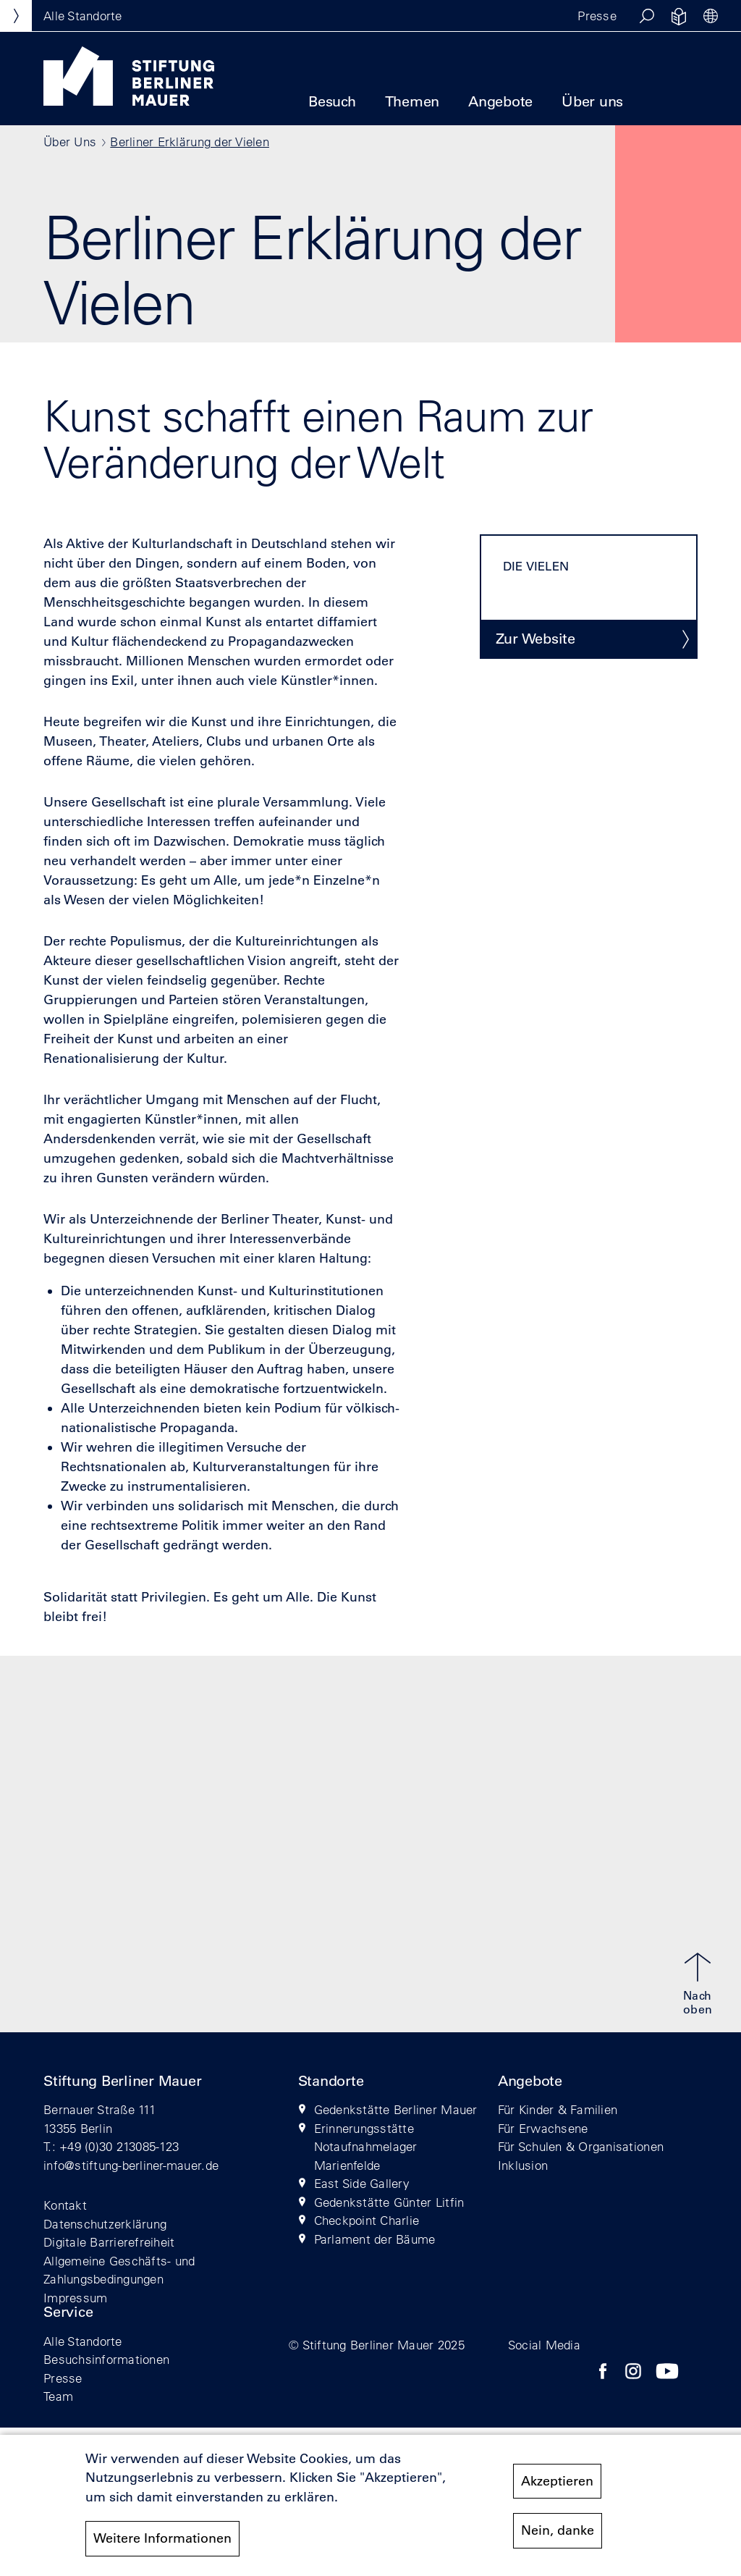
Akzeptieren (557, 2489)
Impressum (75, 2297)
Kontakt (65, 2205)
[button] (647, 16)
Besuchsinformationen (106, 2359)
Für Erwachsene (543, 2128)
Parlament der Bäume (375, 2239)
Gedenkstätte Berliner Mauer (396, 2109)
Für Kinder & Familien (557, 2109)
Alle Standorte (82, 2341)
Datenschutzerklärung (104, 2223)
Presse (597, 15)
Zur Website (535, 638)
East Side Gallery (362, 2183)
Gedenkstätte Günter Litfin (389, 2202)
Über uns (592, 101)
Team (58, 2396)
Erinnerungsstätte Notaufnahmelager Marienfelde (366, 2147)
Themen (412, 101)
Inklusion (523, 2165)
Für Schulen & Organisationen (581, 2146)
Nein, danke (557, 2538)
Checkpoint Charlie (367, 2220)
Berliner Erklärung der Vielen (189, 141)
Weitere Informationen (162, 2546)
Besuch (332, 101)
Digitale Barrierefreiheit (109, 2241)
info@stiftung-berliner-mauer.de (131, 2165)
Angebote (500, 101)
